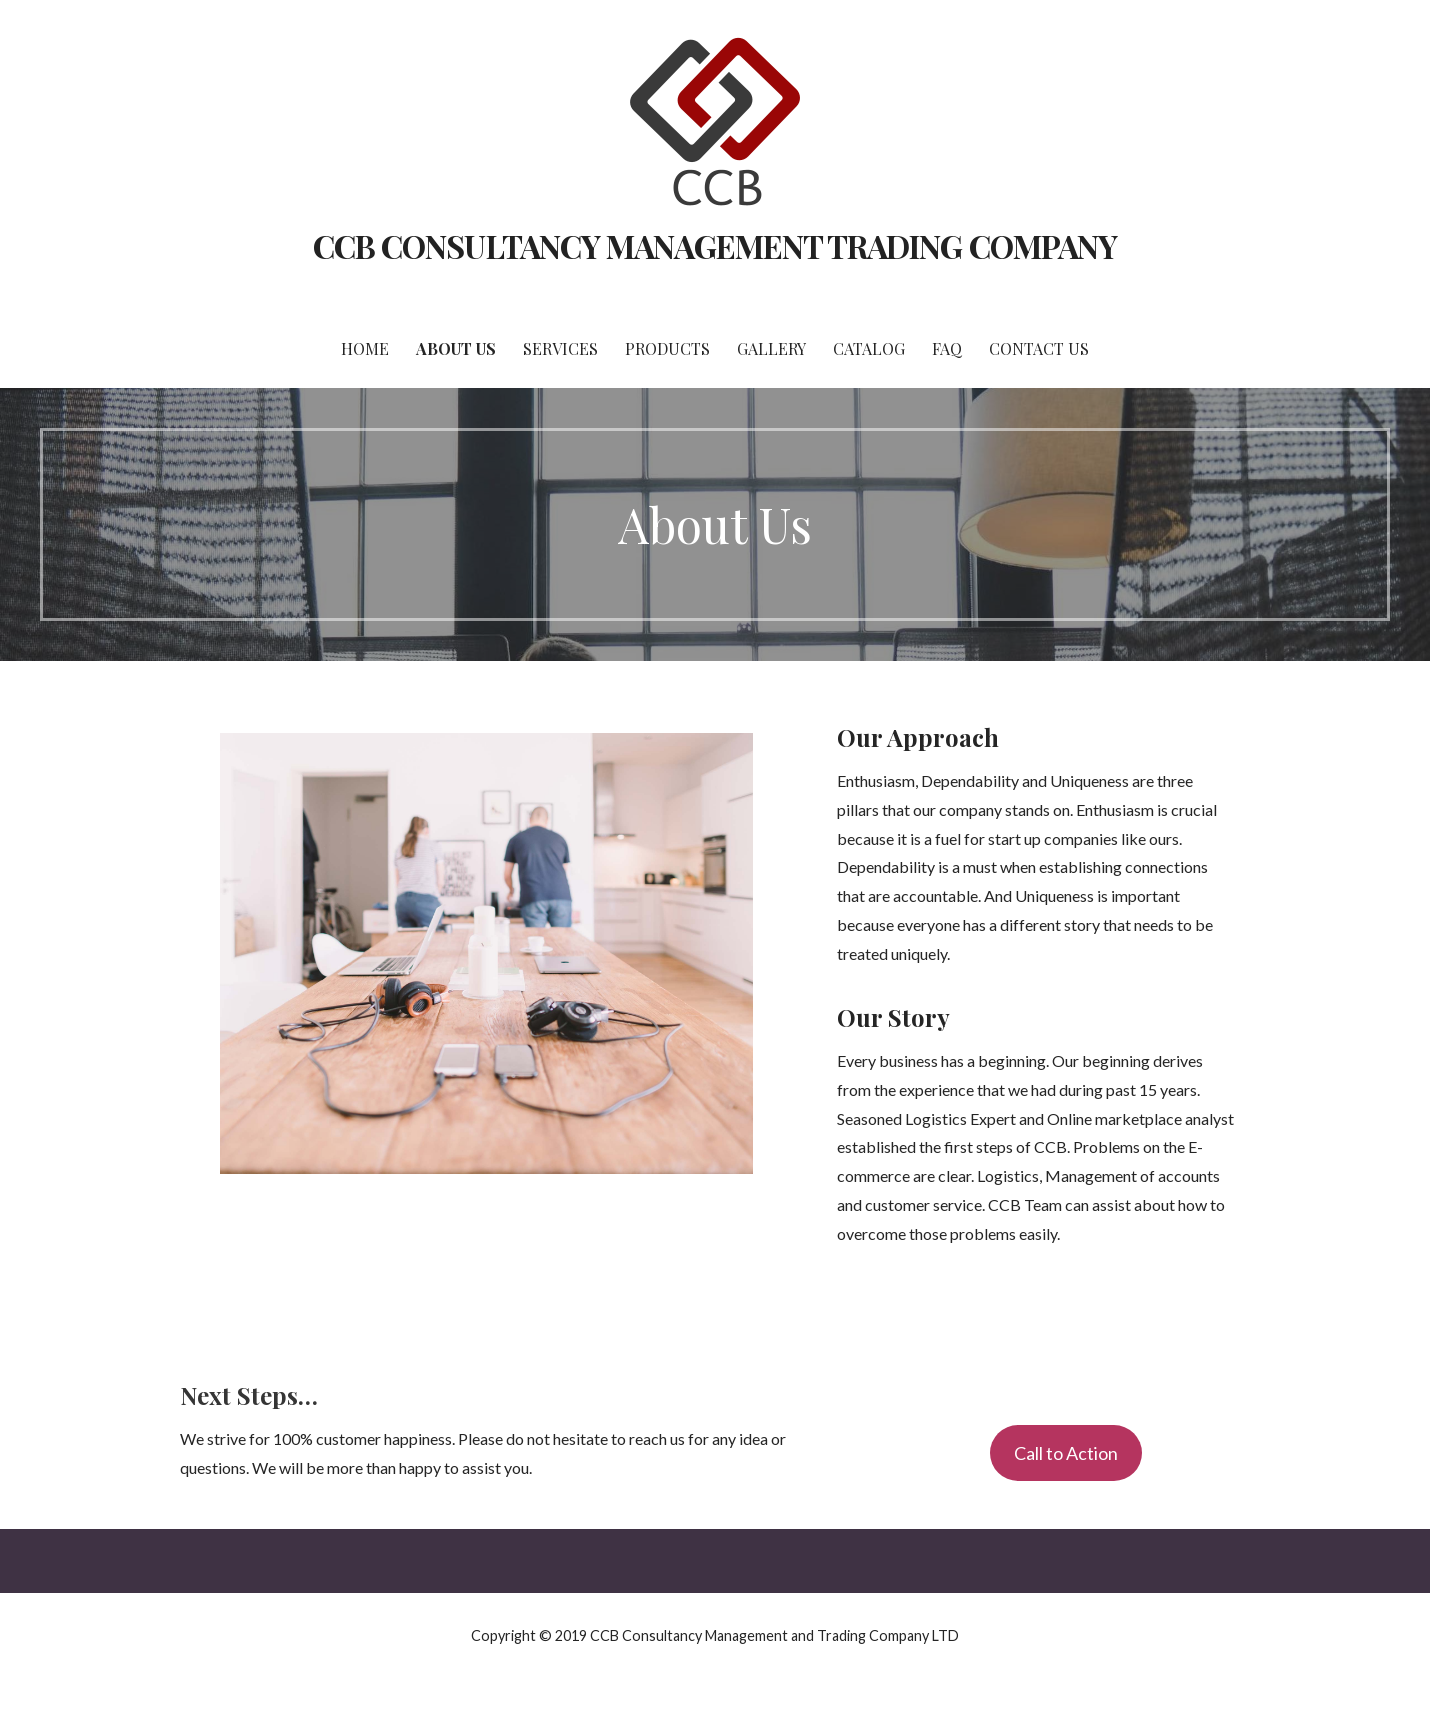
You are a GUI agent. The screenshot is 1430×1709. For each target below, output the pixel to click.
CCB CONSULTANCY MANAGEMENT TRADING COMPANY (715, 245)
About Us (456, 348)
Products (667, 348)
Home (365, 348)
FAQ (947, 348)
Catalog (869, 348)
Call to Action (1066, 1453)
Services (560, 348)
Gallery (771, 348)
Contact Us (1039, 348)
